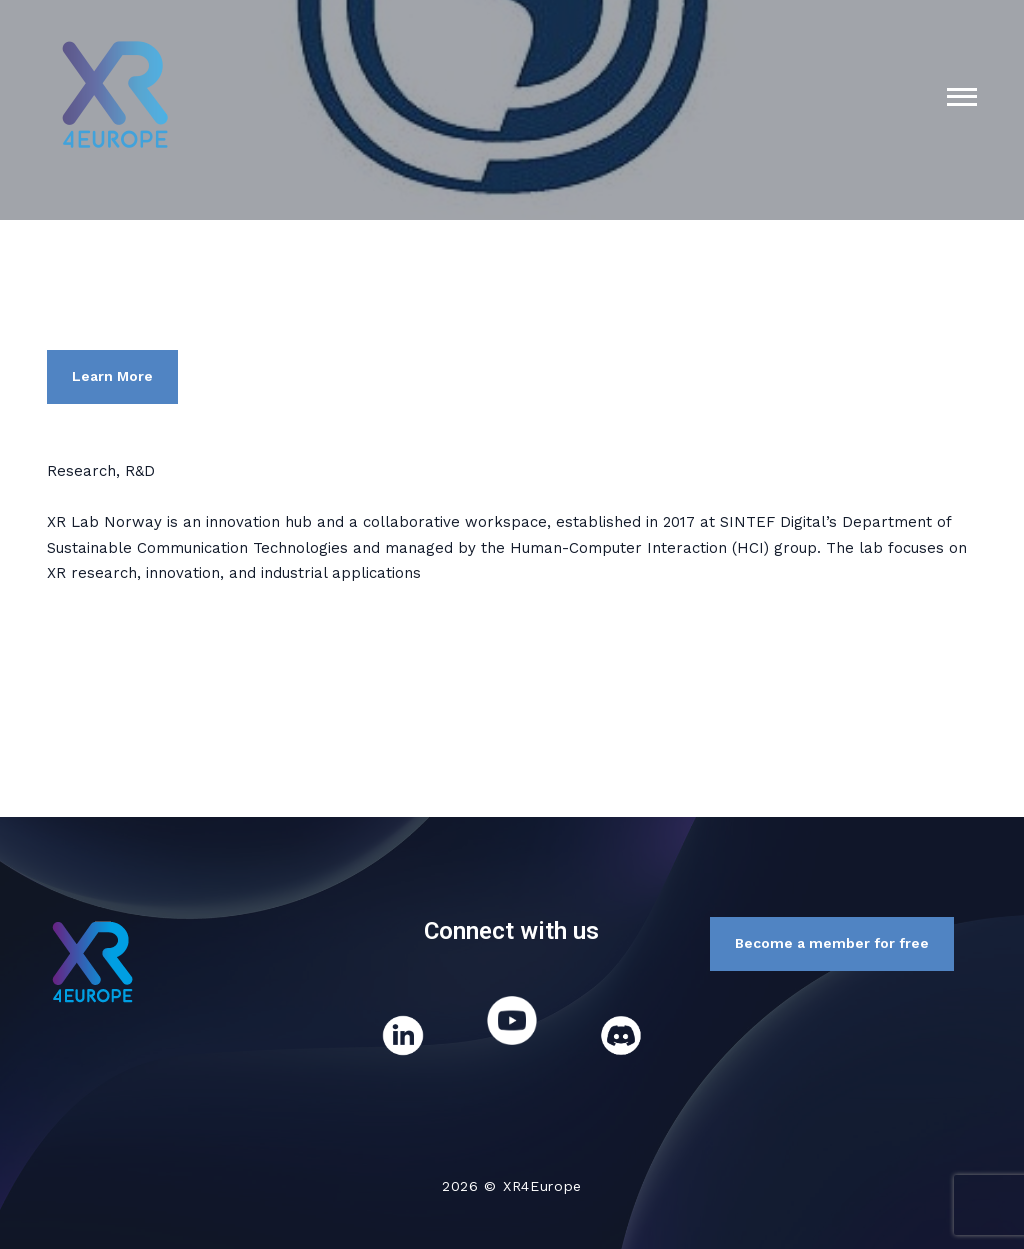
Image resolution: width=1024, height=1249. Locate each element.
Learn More (112, 376)
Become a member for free (832, 943)
